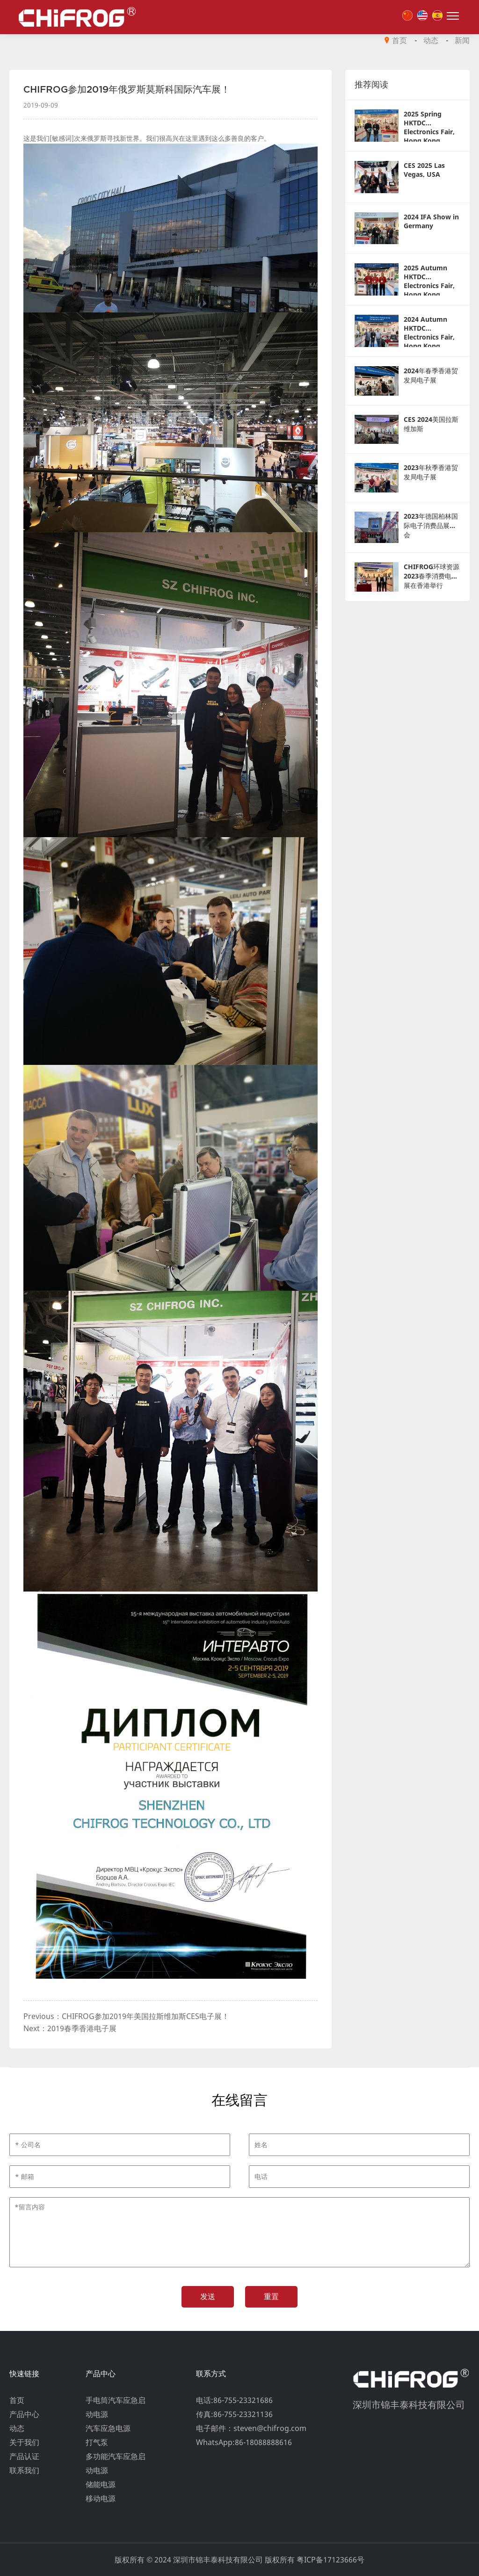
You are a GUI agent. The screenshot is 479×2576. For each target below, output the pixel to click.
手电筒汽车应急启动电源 (115, 2407)
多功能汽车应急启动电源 (115, 2463)
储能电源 (101, 2484)
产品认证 (24, 2456)
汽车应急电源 (108, 2428)
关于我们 (24, 2442)
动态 (430, 40)
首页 (399, 40)
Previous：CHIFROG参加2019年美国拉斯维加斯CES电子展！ (126, 2016)
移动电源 (101, 2498)
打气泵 (97, 2442)
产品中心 (24, 2414)
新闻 (462, 40)
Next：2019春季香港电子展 (69, 2028)
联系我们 (24, 2470)
